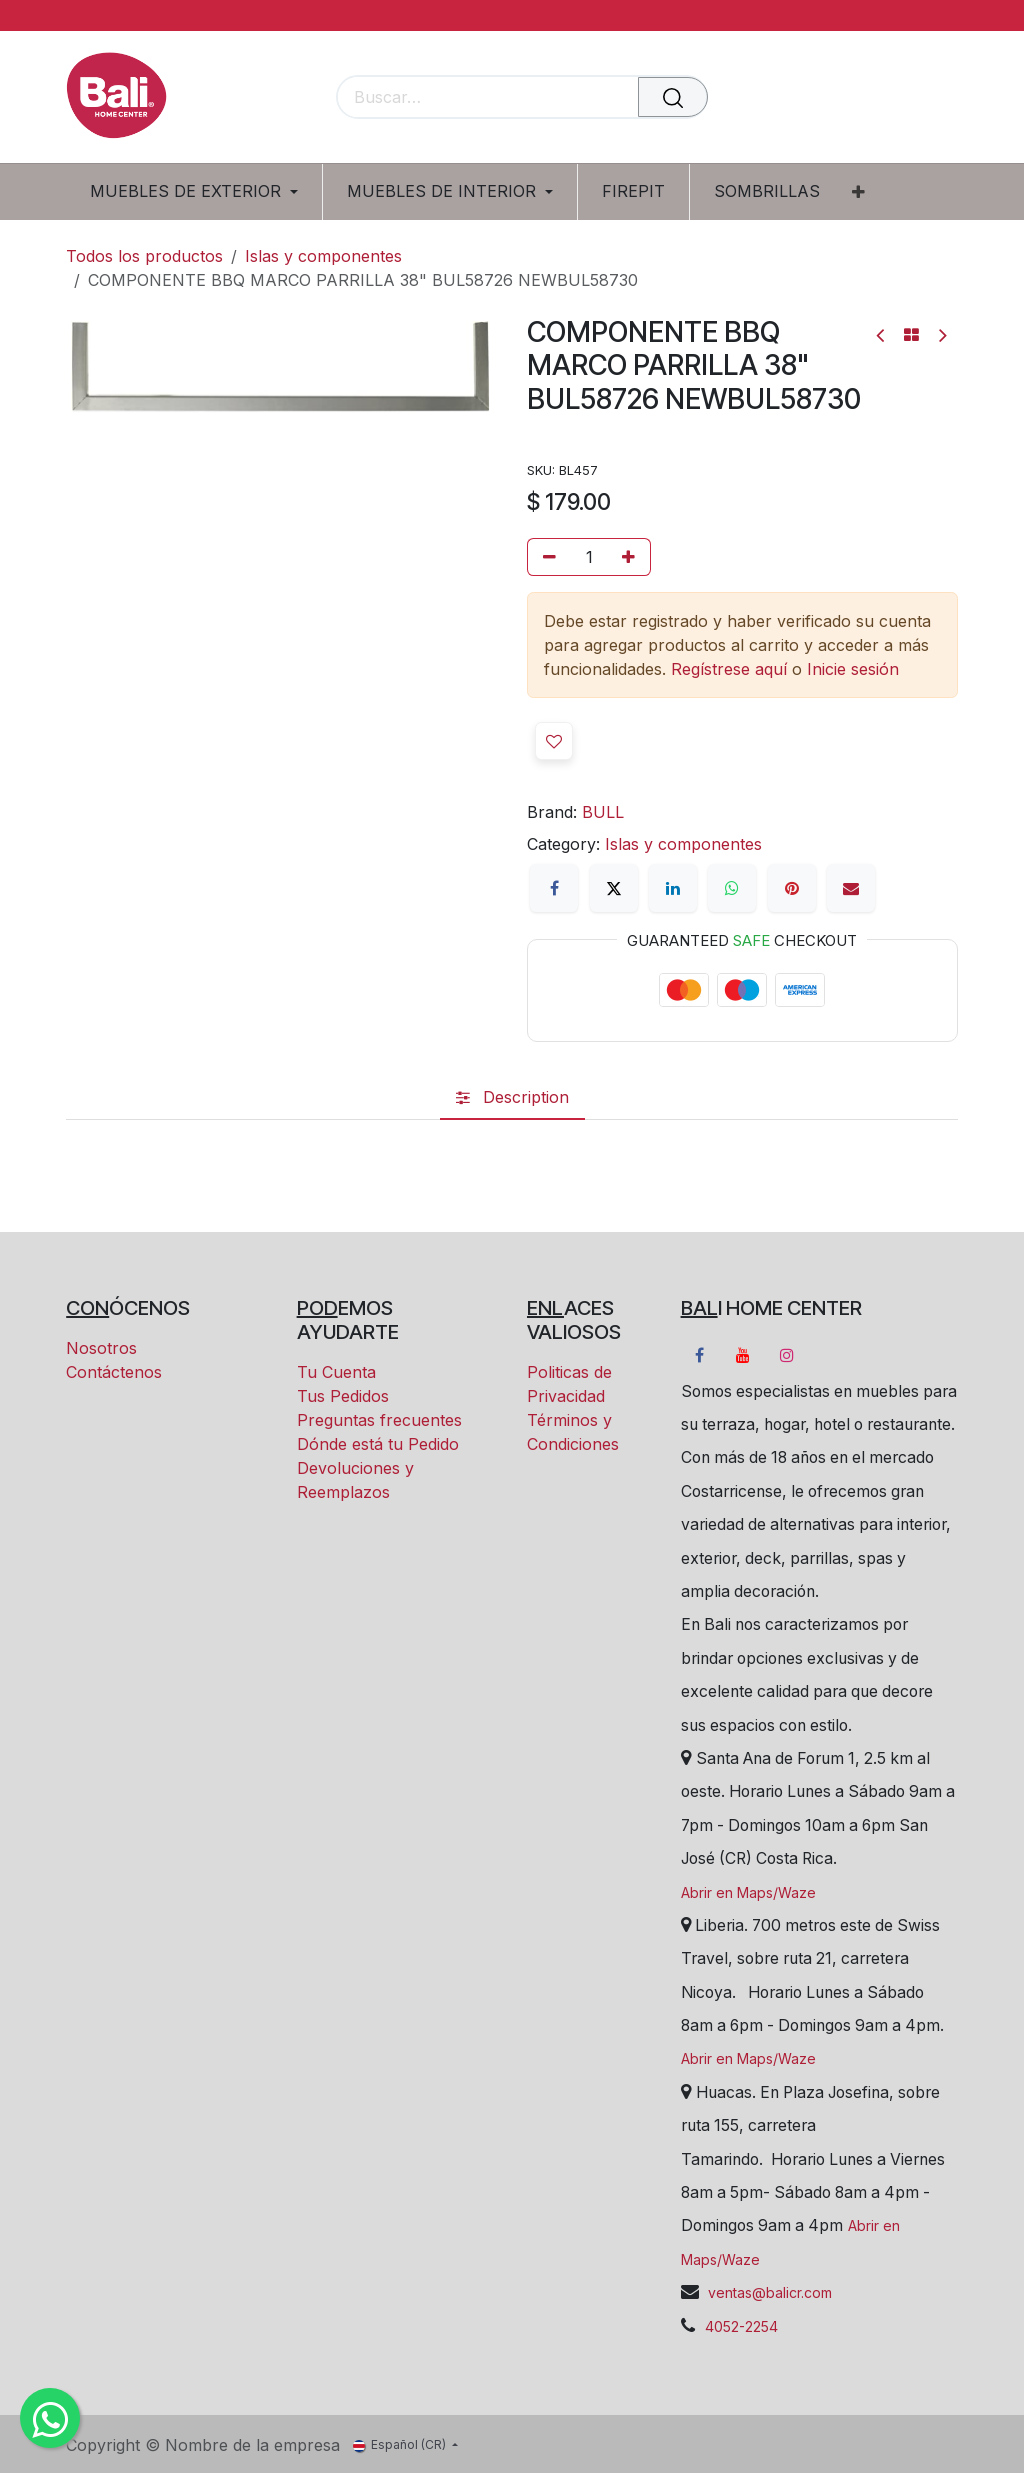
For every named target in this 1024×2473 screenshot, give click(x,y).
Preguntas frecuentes (379, 1420)
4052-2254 (741, 2326)
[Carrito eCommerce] (873, 98)
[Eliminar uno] (546, 557)
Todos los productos (144, 256)
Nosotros (101, 1348)
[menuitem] (201, 191)
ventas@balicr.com (768, 2292)
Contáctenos (114, 1372)
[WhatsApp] (732, 888)
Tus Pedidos (343, 1396)
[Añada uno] (632, 557)
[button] (554, 741)
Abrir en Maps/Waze (748, 1892)
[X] (614, 888)
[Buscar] (673, 97)
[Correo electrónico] (851, 888)
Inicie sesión (853, 669)
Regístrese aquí (729, 669)
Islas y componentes (323, 256)
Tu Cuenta (336, 1372)
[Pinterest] (792, 888)
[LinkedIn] (673, 888)
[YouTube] (743, 1355)
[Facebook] (554, 888)
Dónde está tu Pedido (378, 1444)
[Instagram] (787, 1355)
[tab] (512, 1097)
